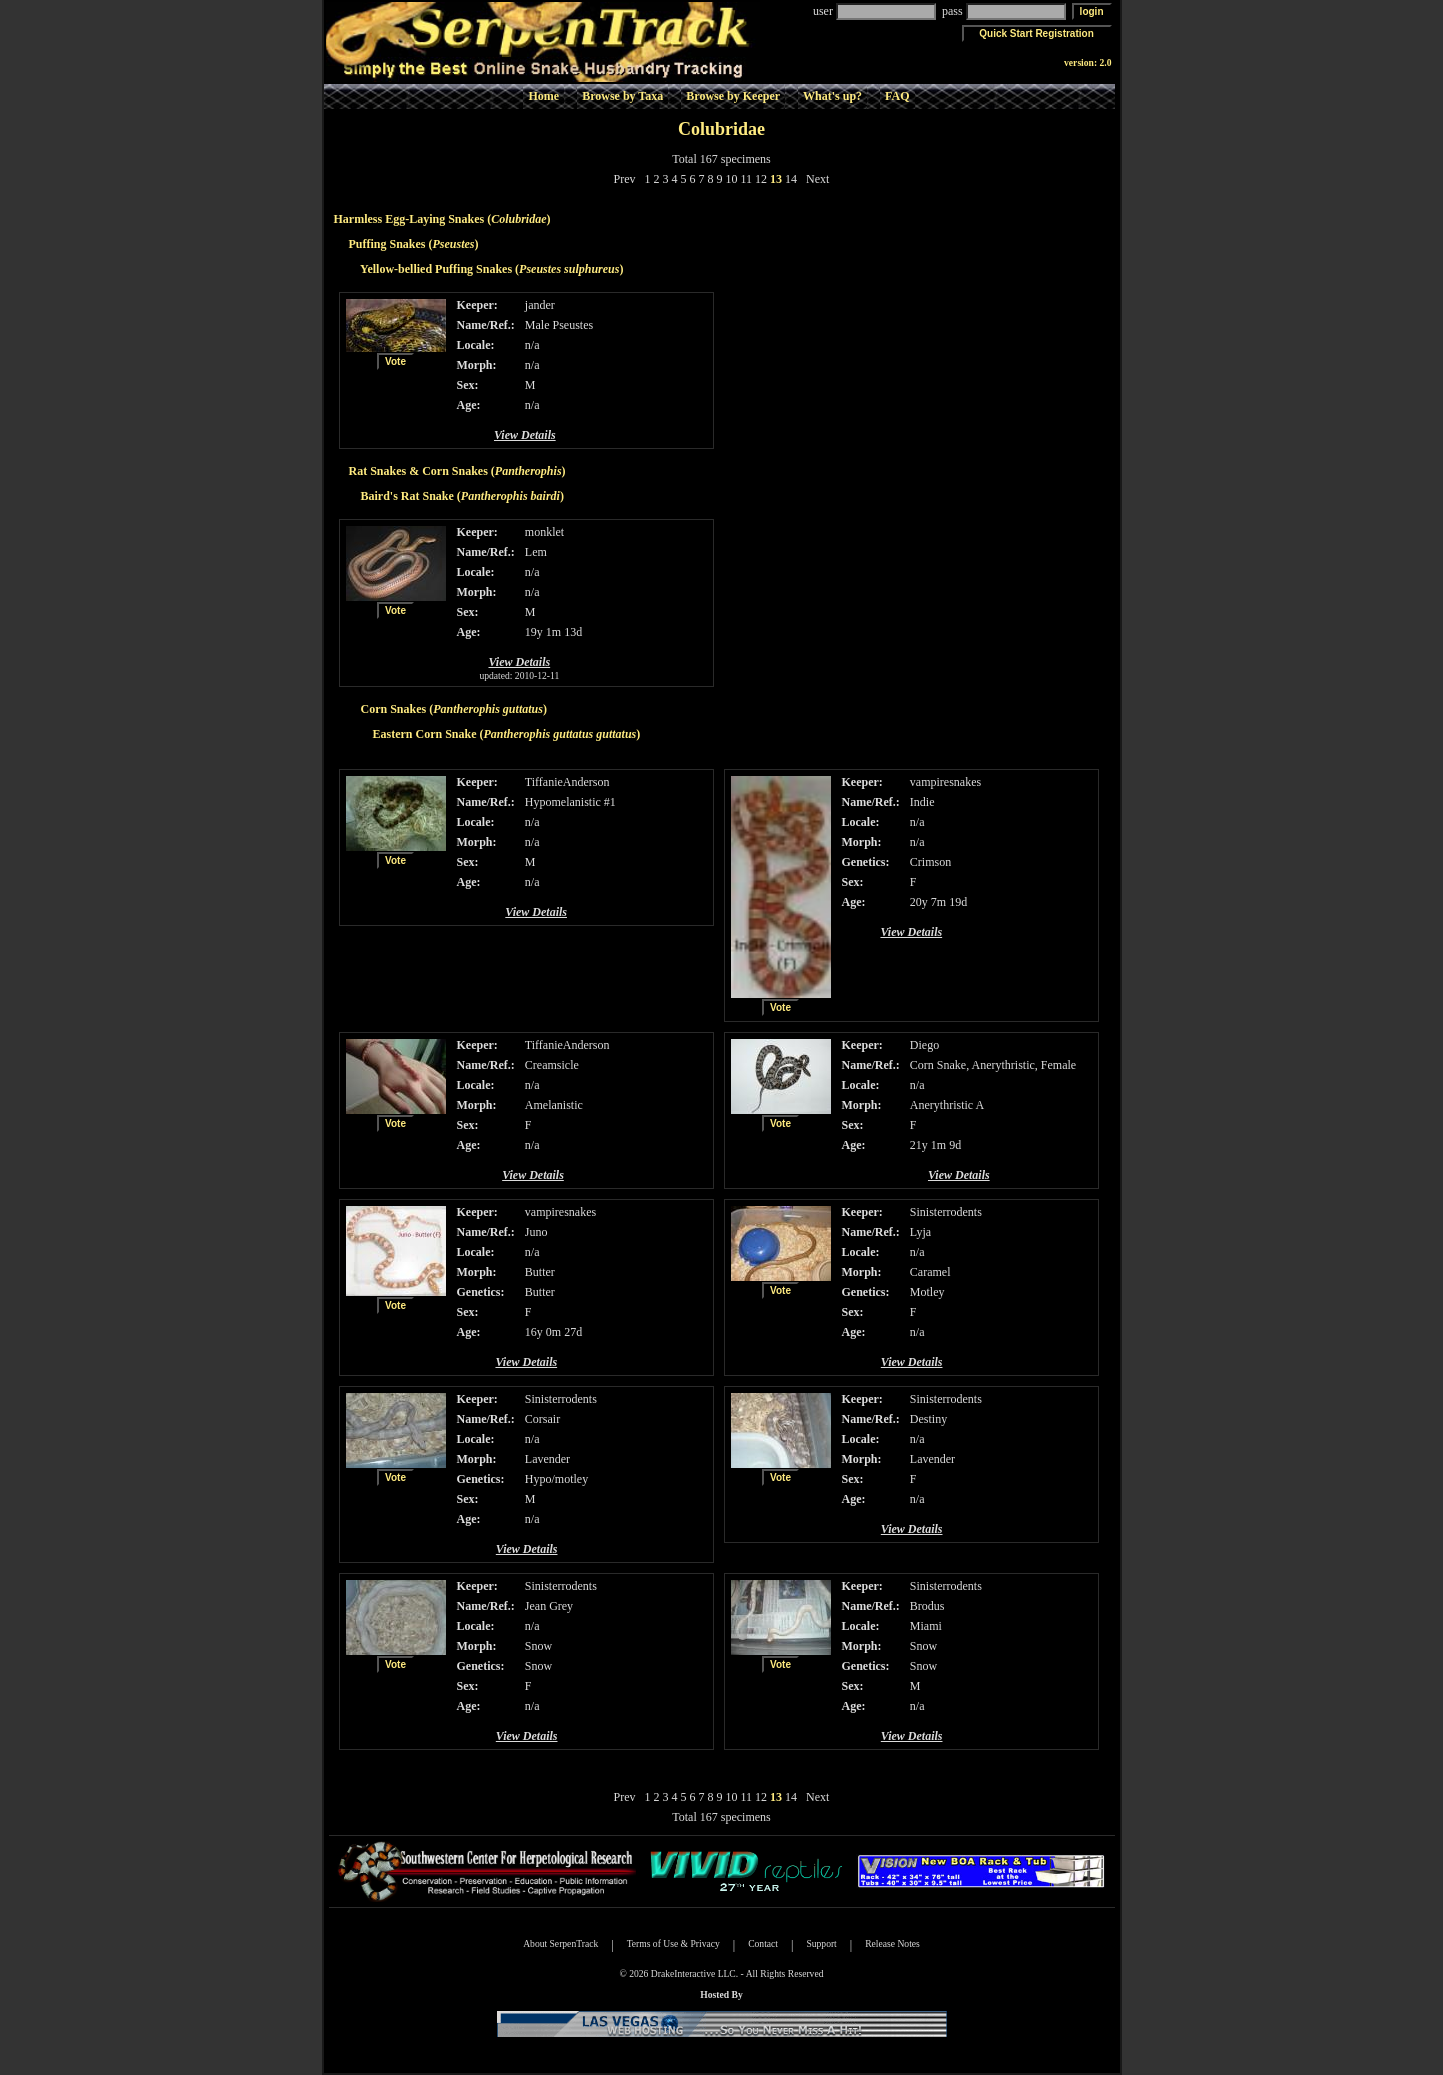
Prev (625, 179)
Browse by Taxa (622, 96)
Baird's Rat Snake (407, 496)
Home (543, 96)
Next (817, 179)
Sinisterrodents (946, 1212)
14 (791, 179)
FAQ (897, 96)
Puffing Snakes (387, 244)
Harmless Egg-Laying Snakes (409, 219)
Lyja (920, 1232)
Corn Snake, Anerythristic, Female (993, 1065)
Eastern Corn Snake (425, 734)
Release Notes (892, 1943)
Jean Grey (549, 1606)
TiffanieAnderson (567, 782)
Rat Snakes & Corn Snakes (418, 471)
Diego (924, 1045)
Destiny (928, 1419)
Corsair (542, 1419)
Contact (763, 1943)
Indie (922, 802)
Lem (536, 552)
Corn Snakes (394, 709)
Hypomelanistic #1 (570, 802)
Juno (536, 1232)
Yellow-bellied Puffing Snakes (436, 269)
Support (821, 1943)
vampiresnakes (945, 782)
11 (747, 179)
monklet (544, 532)
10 (732, 179)
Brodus (927, 1606)
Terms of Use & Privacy (673, 1943)
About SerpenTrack (560, 1943)
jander (540, 305)
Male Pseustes (559, 325)
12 (761, 179)
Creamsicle (552, 1065)
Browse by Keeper (733, 96)
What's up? (832, 96)
